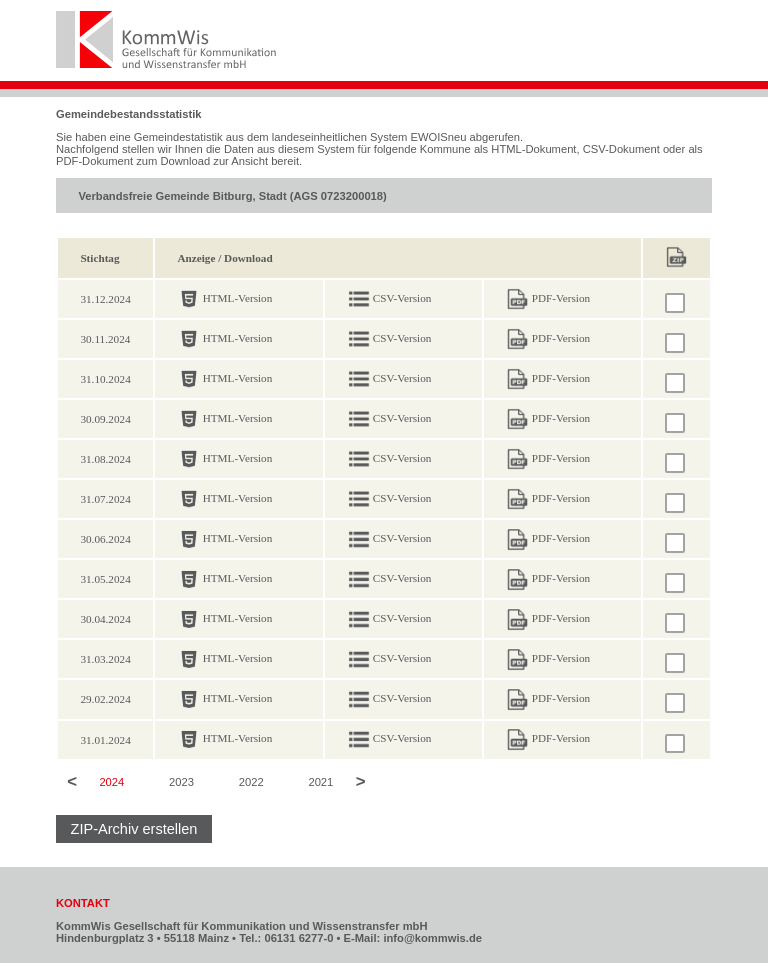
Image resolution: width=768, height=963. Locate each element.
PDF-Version (561, 298)
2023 (181, 783)
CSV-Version (402, 298)
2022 (251, 783)
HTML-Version (238, 298)
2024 (111, 783)
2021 (320, 783)
